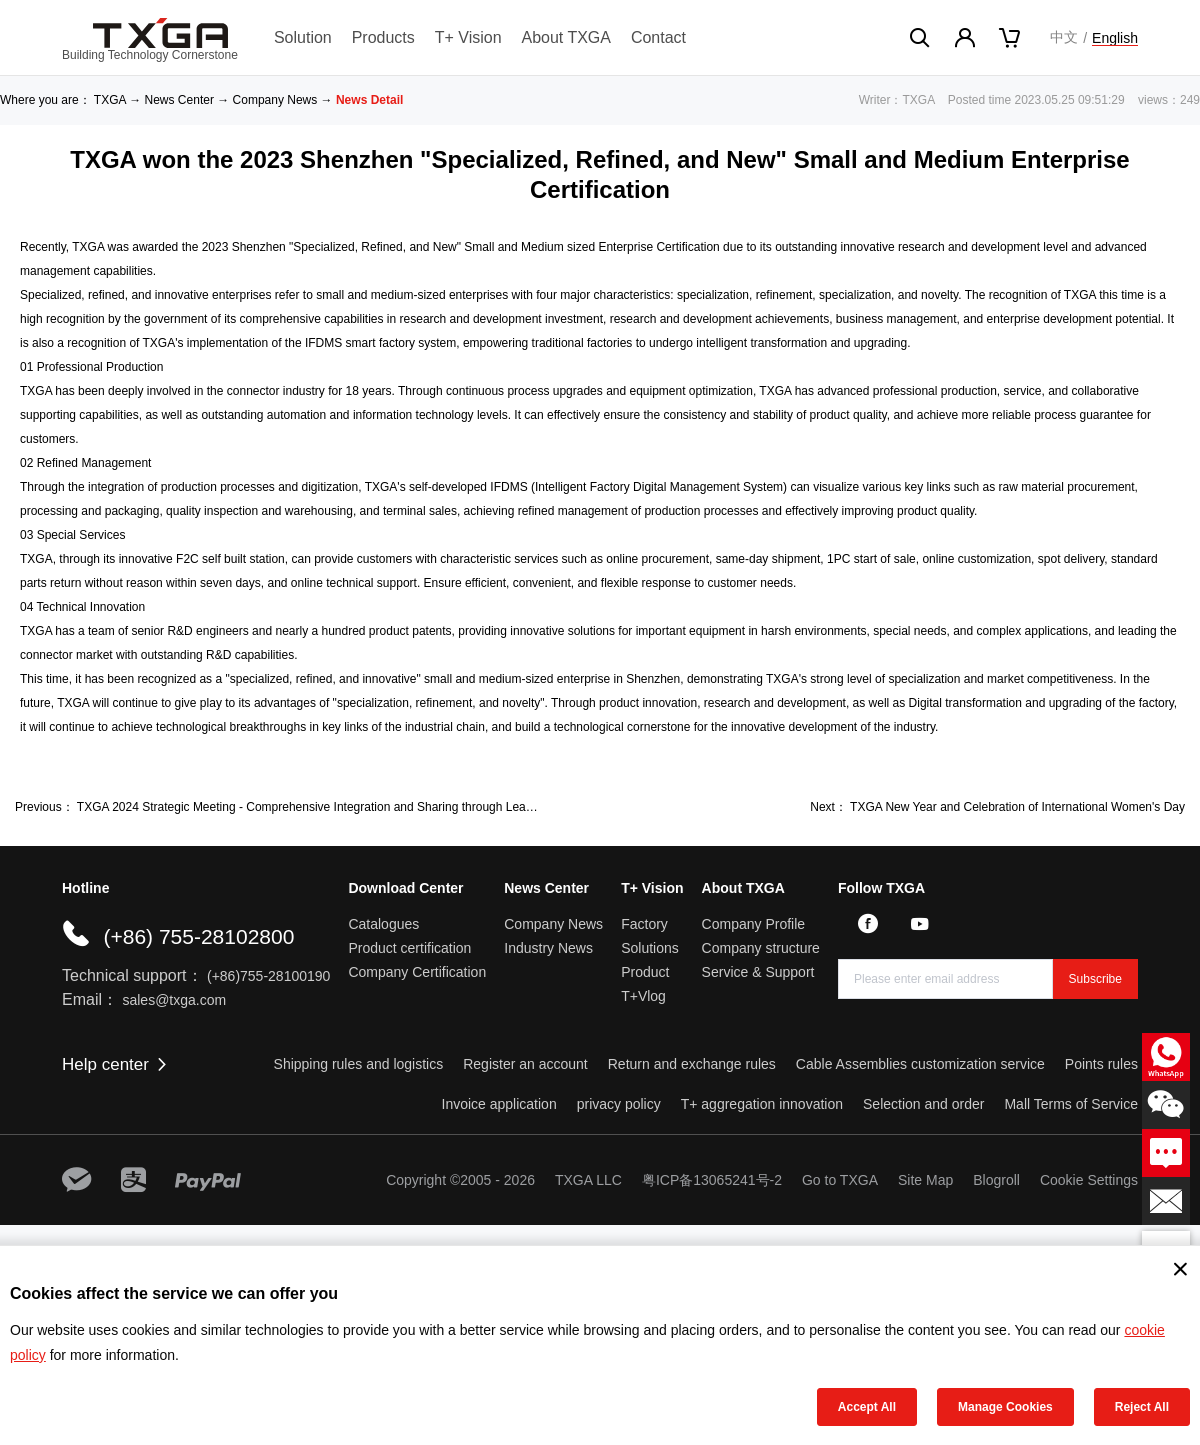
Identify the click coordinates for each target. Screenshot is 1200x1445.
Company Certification (417, 972)
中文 (1064, 37)
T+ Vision (468, 37)
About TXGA (566, 37)
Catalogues (383, 924)
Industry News (548, 948)
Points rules (1101, 1064)
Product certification (409, 948)
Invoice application (499, 1104)
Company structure (761, 948)
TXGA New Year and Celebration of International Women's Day (1017, 807)
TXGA (110, 100)
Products (383, 37)
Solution (303, 37)
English (1115, 38)
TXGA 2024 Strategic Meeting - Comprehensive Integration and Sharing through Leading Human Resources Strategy (388, 807)
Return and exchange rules (692, 1064)
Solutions (650, 948)
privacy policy (619, 1104)
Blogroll (996, 1180)
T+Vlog (643, 996)
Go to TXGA (840, 1180)
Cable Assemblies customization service (920, 1064)
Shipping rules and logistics (359, 1064)
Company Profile (754, 924)
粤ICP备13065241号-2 (712, 1180)
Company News (275, 100)
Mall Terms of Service (1071, 1104)
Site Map (925, 1180)
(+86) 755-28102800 (198, 936)
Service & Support (758, 972)
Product (645, 972)
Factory (644, 924)
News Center (179, 100)
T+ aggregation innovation (762, 1104)
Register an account (525, 1064)
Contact (658, 37)
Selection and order (923, 1104)
